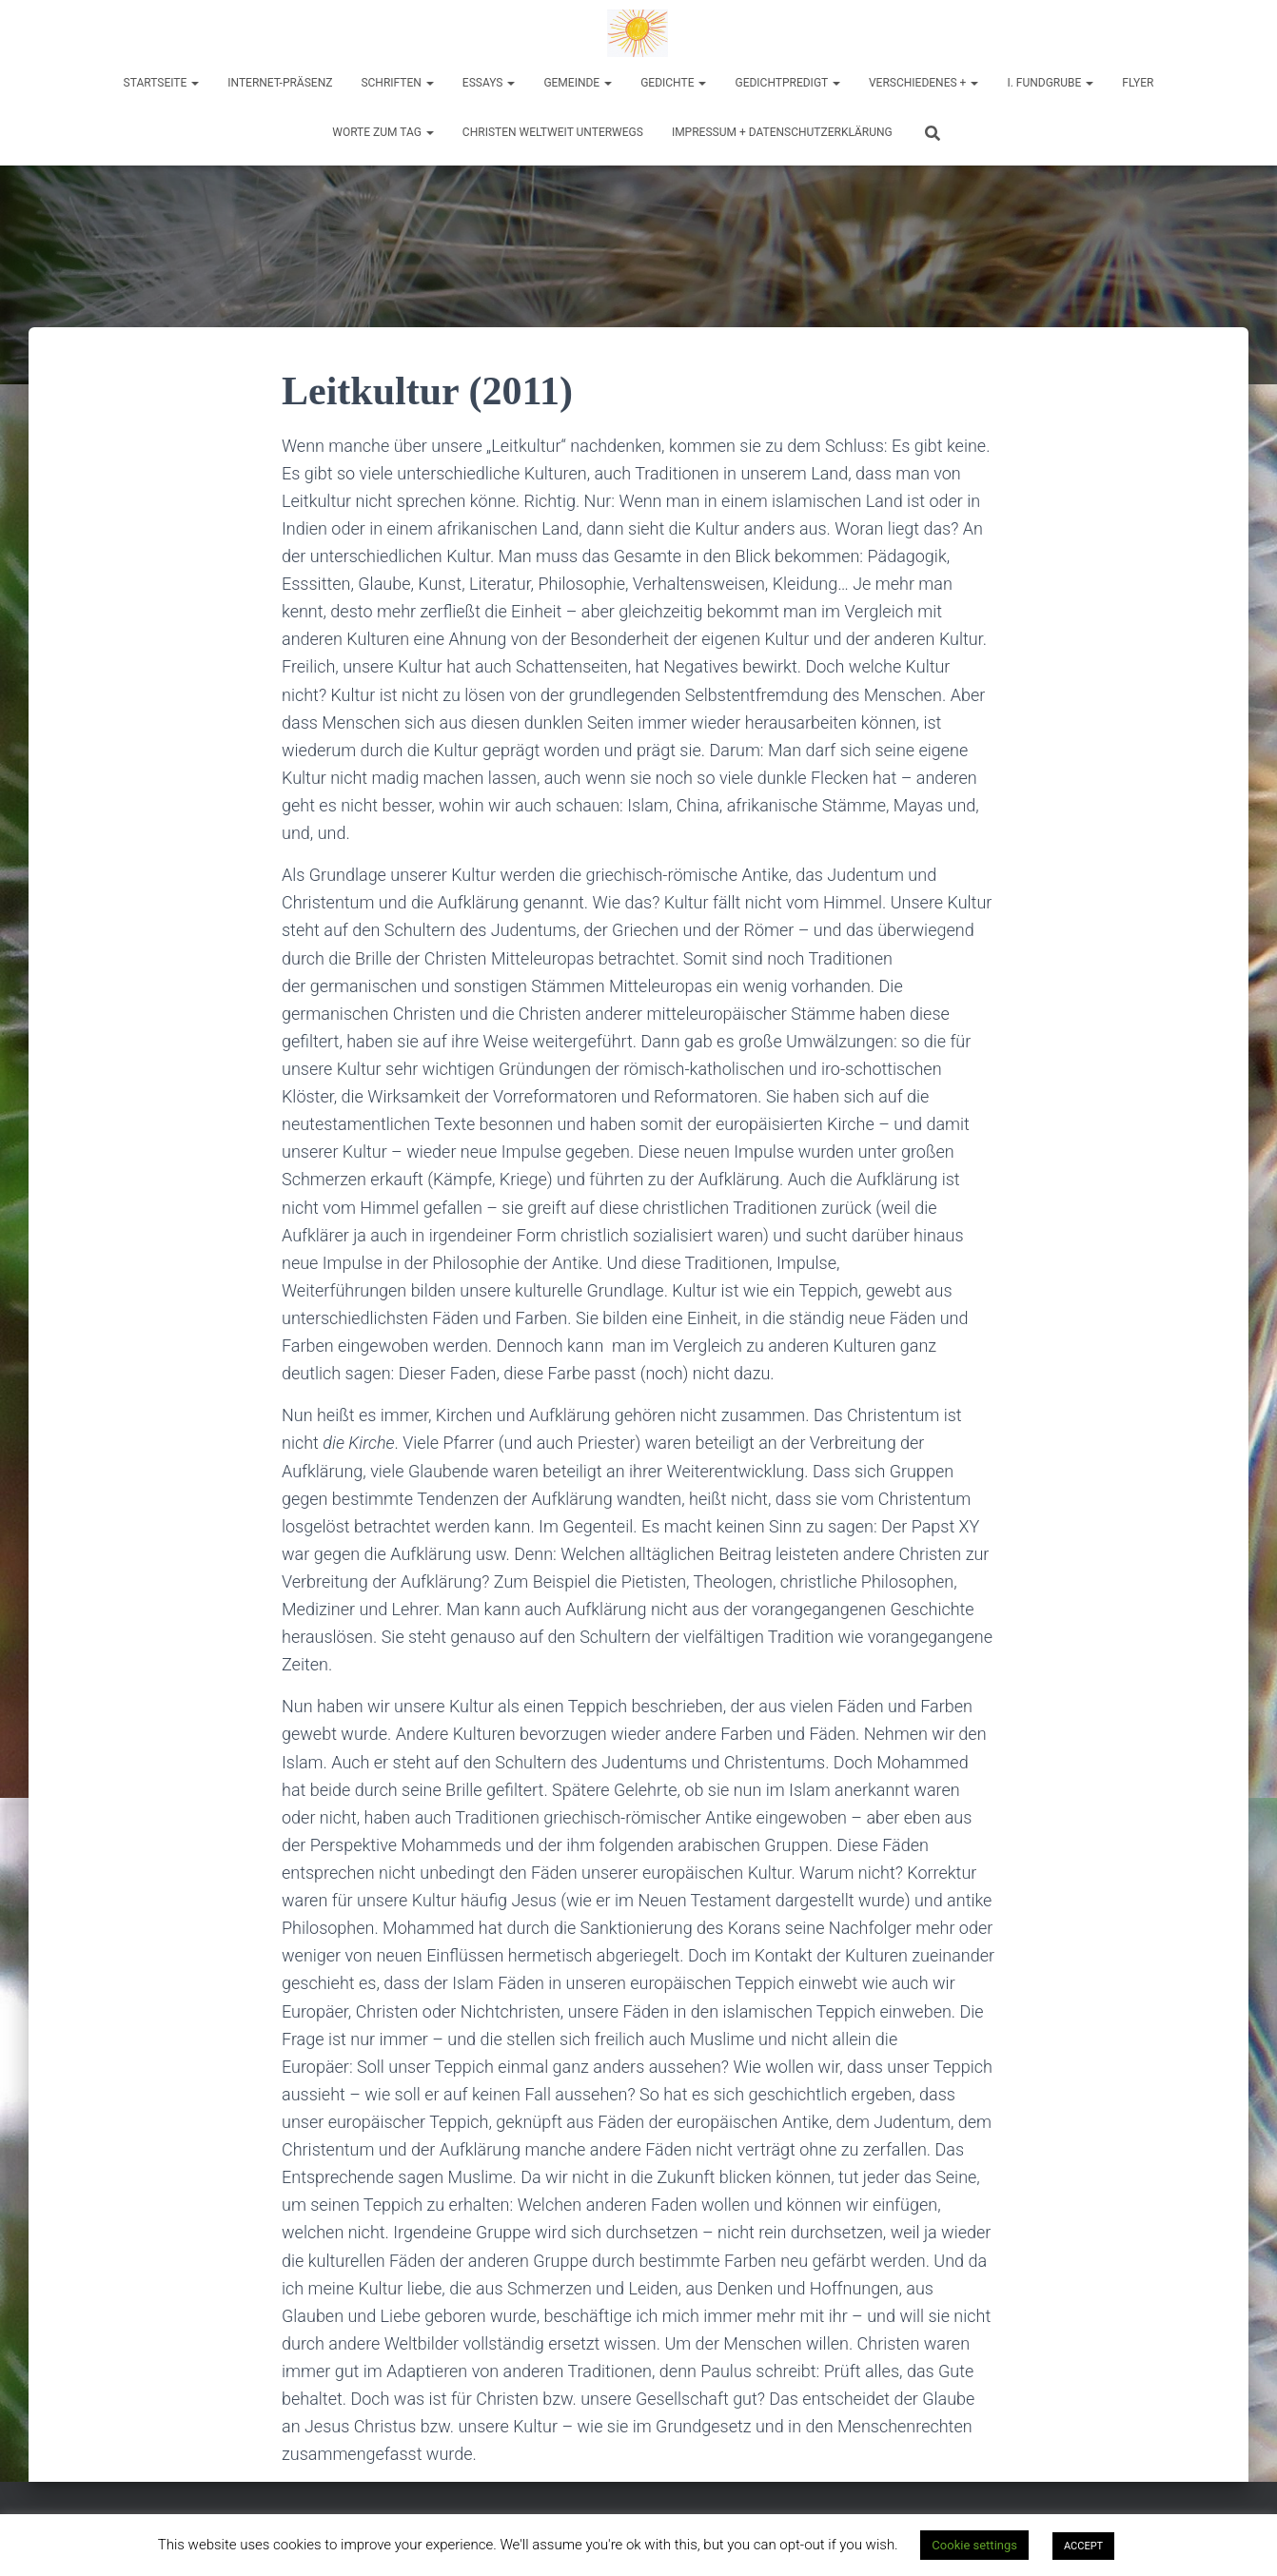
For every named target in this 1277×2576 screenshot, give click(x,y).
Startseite (162, 82)
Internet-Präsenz (279, 82)
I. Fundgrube (1050, 82)
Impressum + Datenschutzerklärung (782, 132)
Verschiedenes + (923, 82)
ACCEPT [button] (1083, 2546)
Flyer (1137, 82)
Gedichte (673, 82)
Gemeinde (577, 82)
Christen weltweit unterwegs (552, 132)
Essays (489, 82)
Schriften (397, 82)
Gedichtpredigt (787, 82)
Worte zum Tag (383, 132)
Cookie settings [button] (974, 2545)
